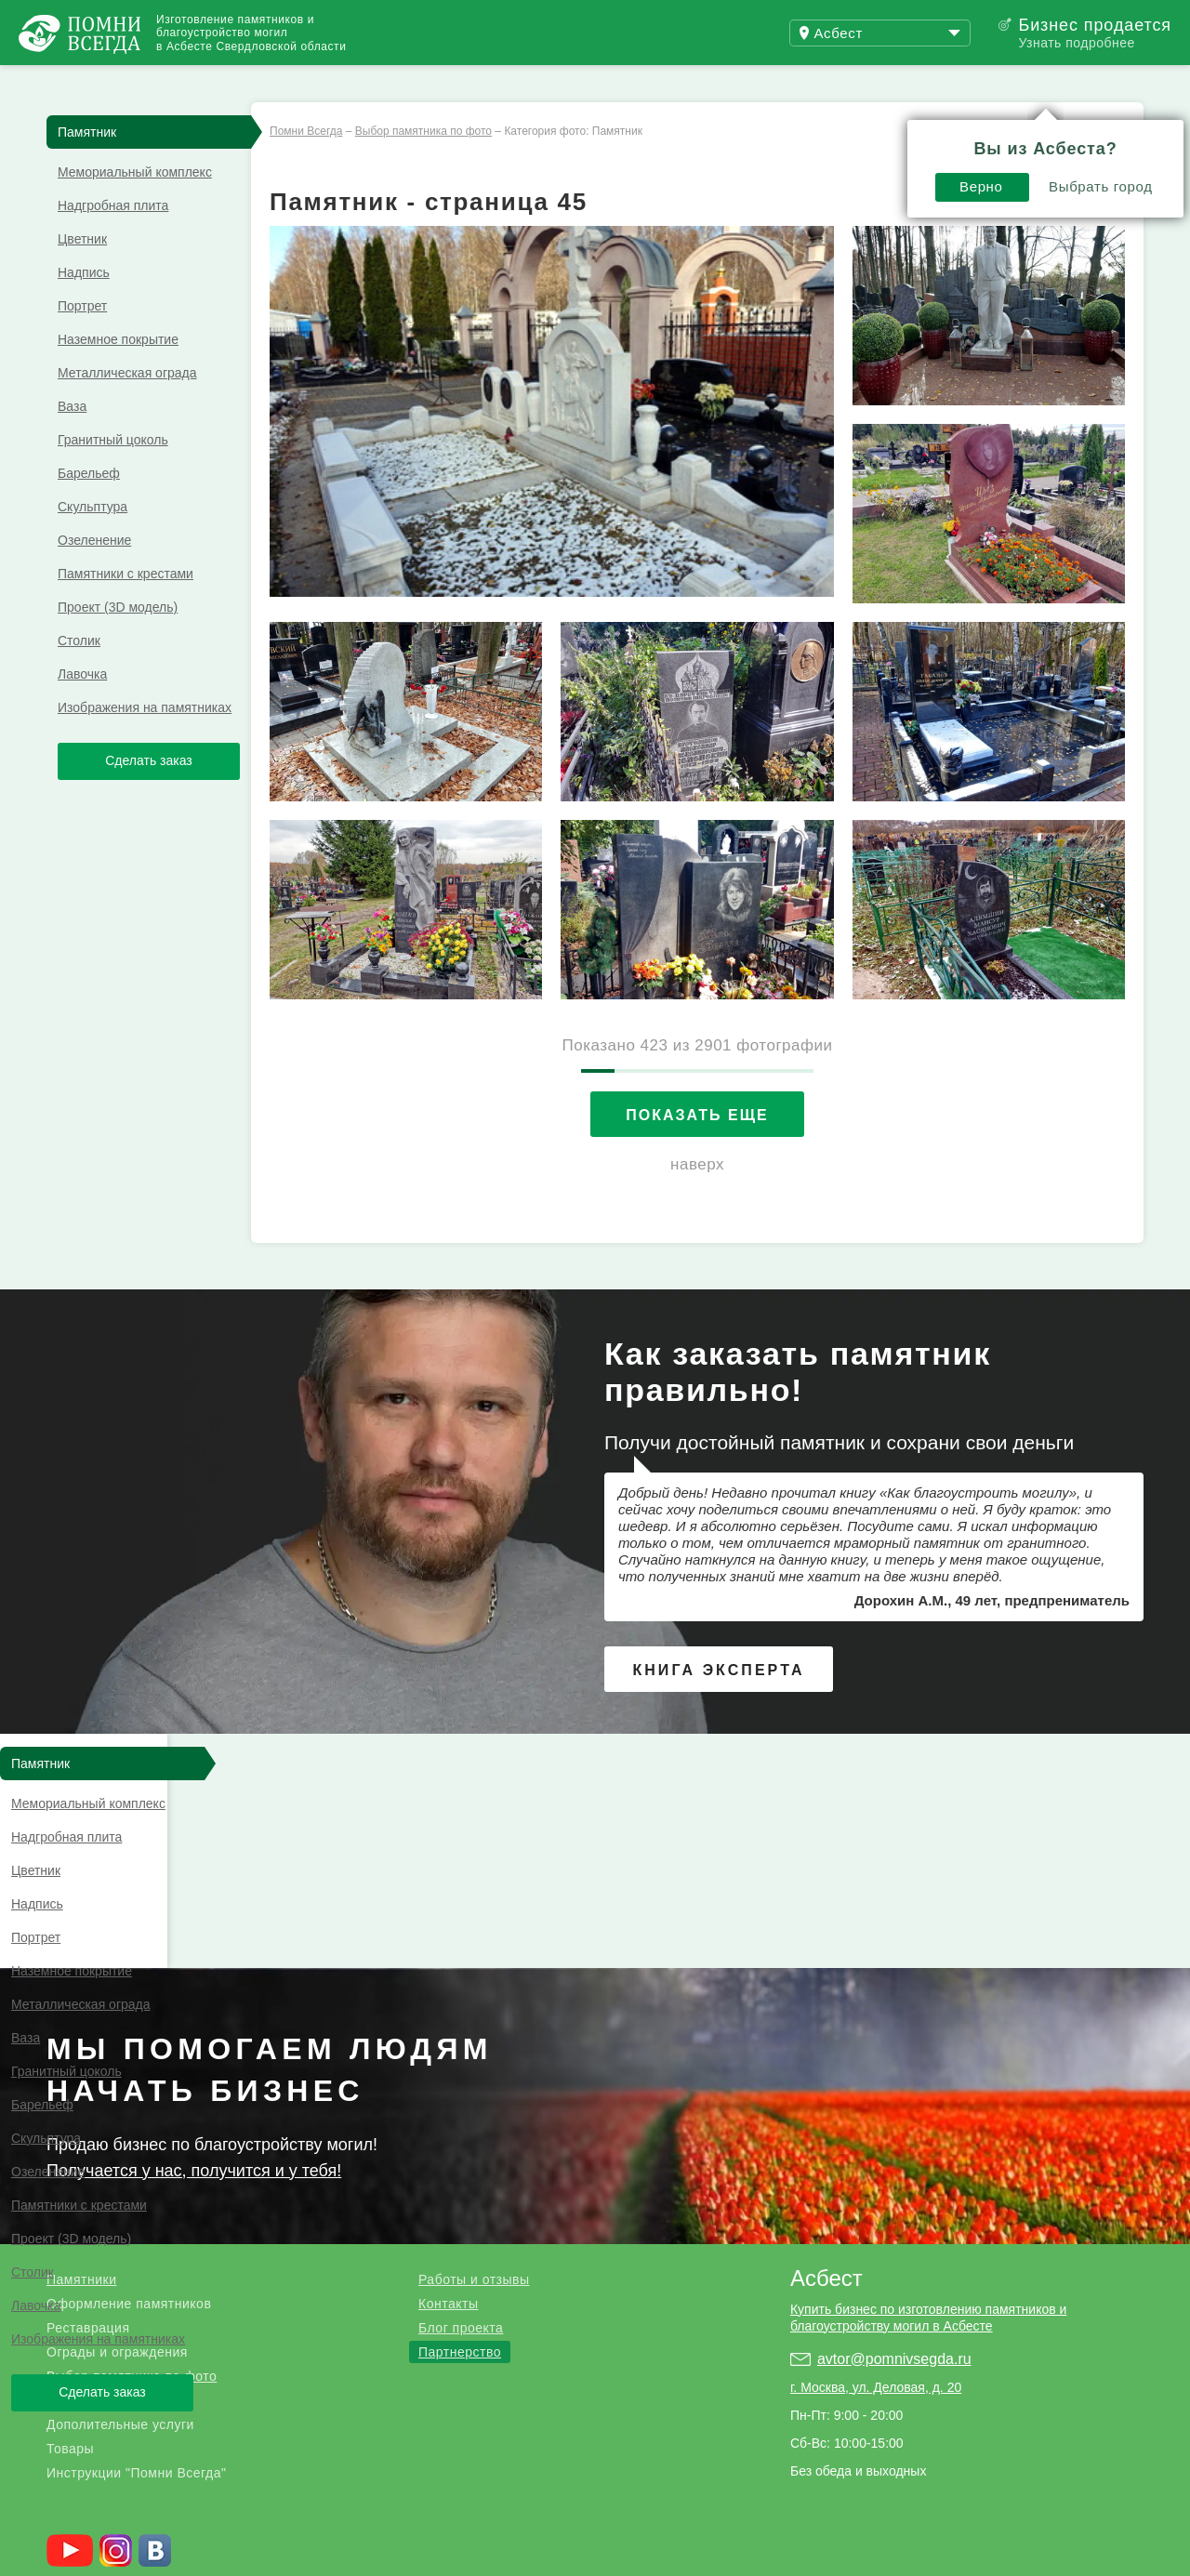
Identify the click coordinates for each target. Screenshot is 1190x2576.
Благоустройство (100, 2199)
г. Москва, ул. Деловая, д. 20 (875, 2186)
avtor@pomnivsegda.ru (894, 2158)
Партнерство (459, 2151)
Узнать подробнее (1076, 42)
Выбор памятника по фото (131, 2175)
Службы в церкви (456, 2549)
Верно (777, 127)
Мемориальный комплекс (135, 205)
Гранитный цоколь (113, 473)
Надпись (84, 305)
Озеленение (94, 573)
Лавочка (82, 707)
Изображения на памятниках (144, 740)
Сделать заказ (148, 793)
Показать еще (697, 1148)
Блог (381, 81)
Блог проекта (460, 2127)
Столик (79, 674)
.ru (116, 2414)
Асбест (826, 2077)
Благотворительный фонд (287, 2549)
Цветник (82, 272)
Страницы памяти (117, 2549)
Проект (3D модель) (118, 640)
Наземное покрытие (118, 372)
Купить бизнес (517, 81)
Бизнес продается (1094, 25)
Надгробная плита (113, 238)
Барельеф (89, 506)
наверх (697, 1198)
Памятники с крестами (125, 607)
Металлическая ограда (127, 406)
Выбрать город (896, 127)
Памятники (81, 2078)
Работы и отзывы (231, 81)
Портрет (82, 339)
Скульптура (92, 540)
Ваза (72, 439)
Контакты (448, 2102)
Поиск (1101, 81)
